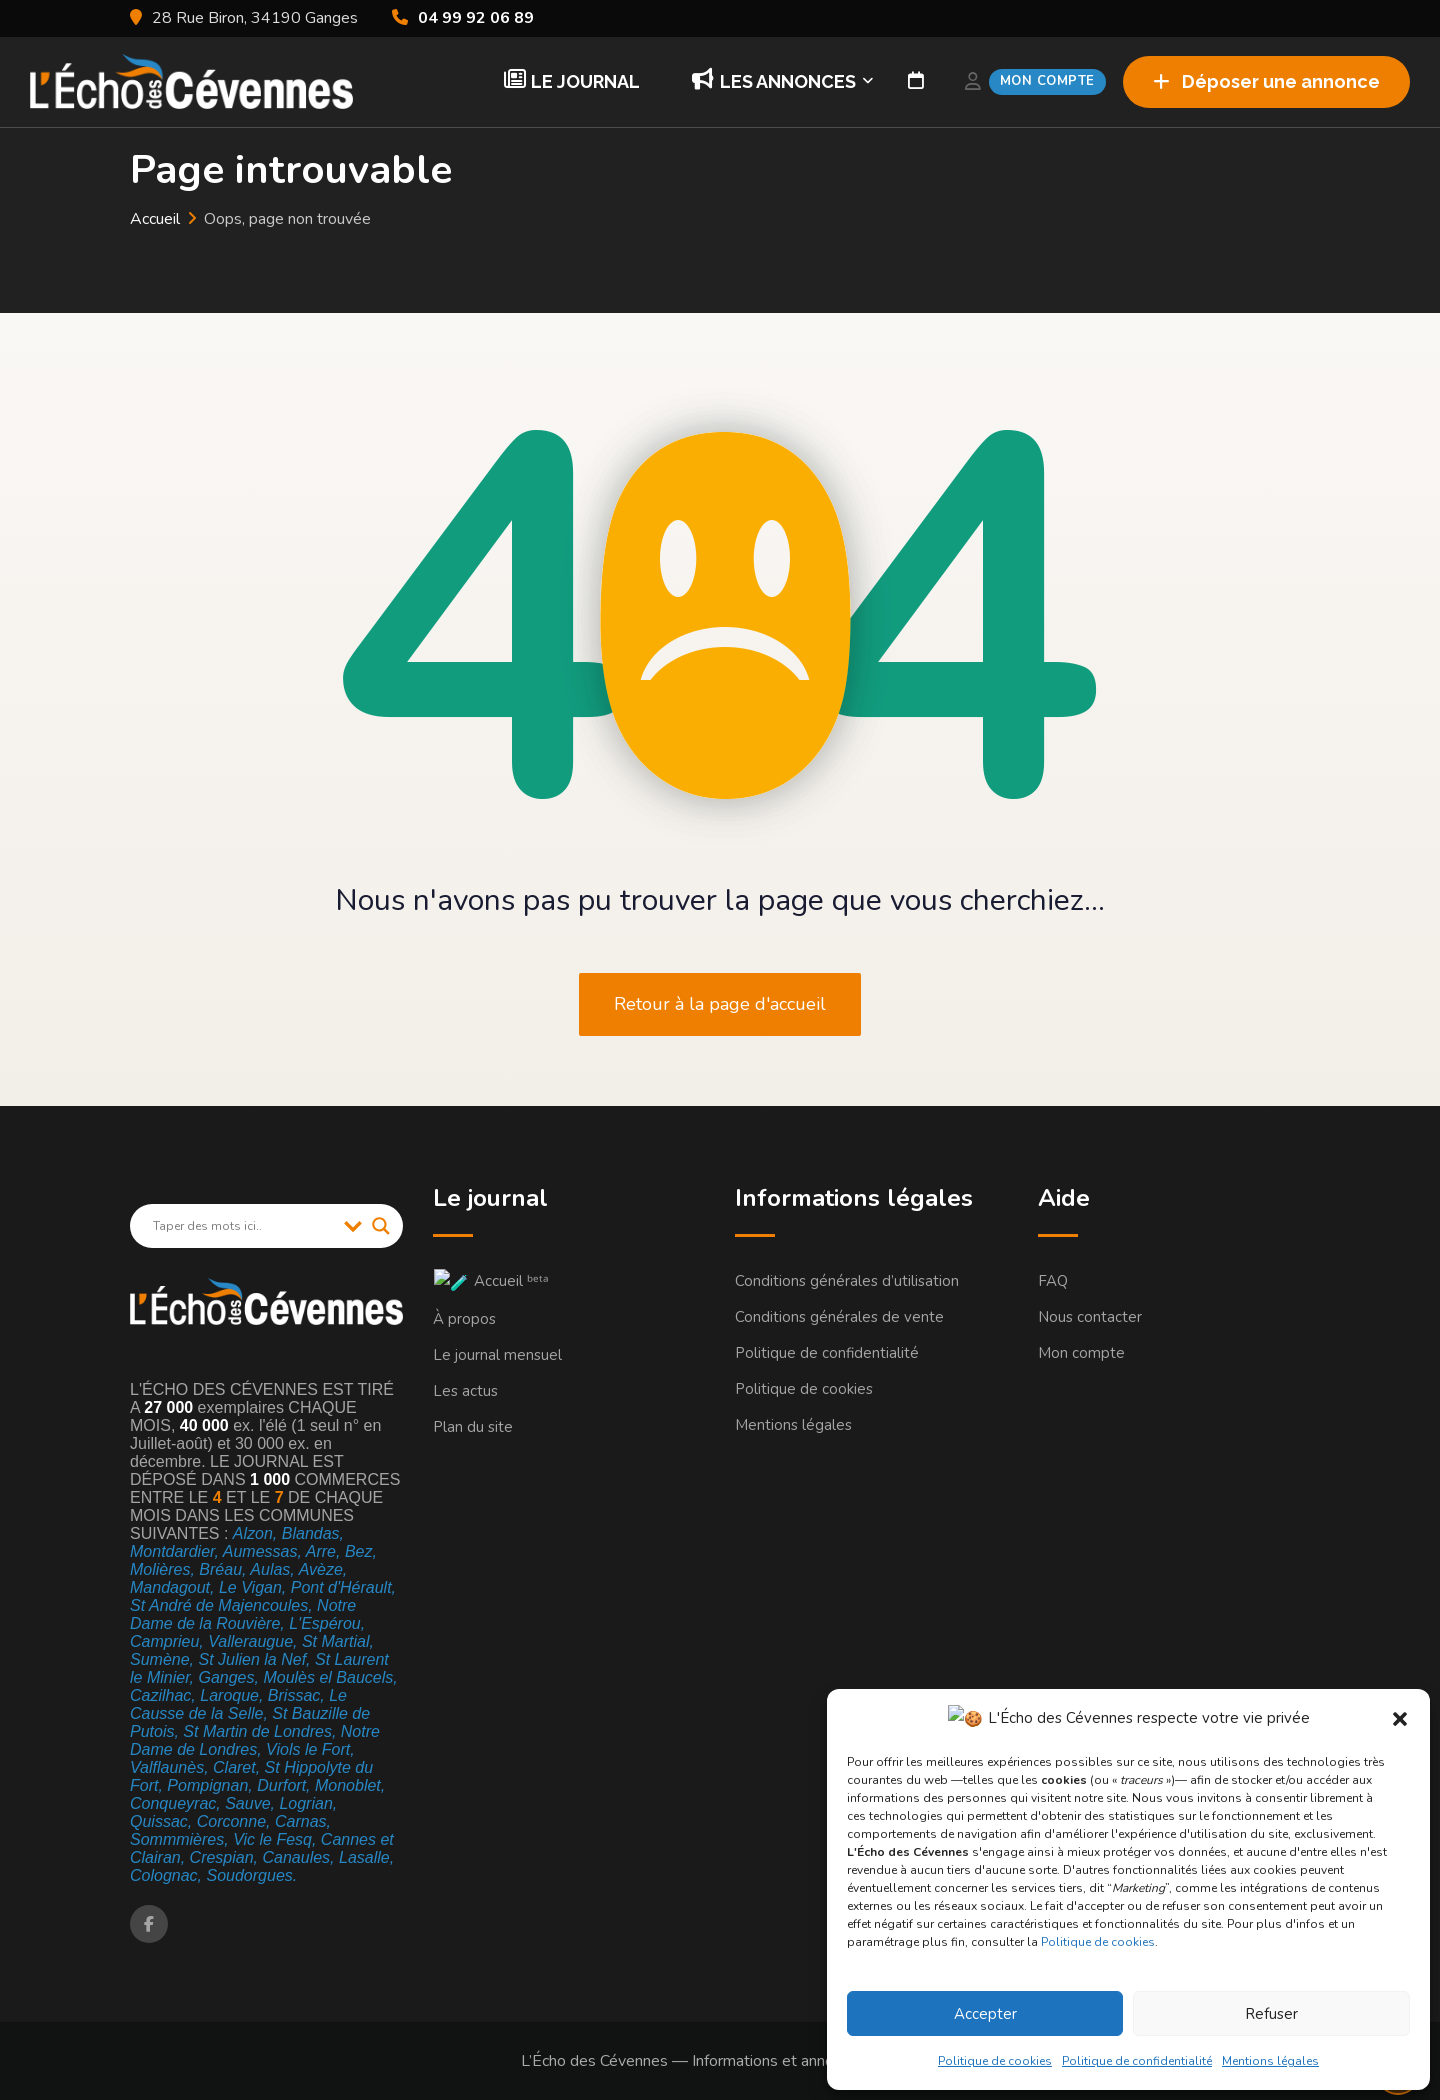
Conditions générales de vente (839, 1317)
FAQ (1053, 1281)
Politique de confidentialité (1146, 2061)
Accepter (998, 2014)
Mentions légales (1279, 2061)
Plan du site (473, 1425)
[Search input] (243, 1226)
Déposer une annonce (1266, 81)
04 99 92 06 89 (476, 18)
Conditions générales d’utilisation (847, 1281)
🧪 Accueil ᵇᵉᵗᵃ (481, 1281)
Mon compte (1081, 1353)
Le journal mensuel (497, 1353)
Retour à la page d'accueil (720, 1004)
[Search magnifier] (381, 1226)
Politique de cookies (1116, 1942)
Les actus (465, 1389)
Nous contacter (1090, 1317)
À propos (464, 1317)
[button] (1400, 1719)
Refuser (1276, 2014)
